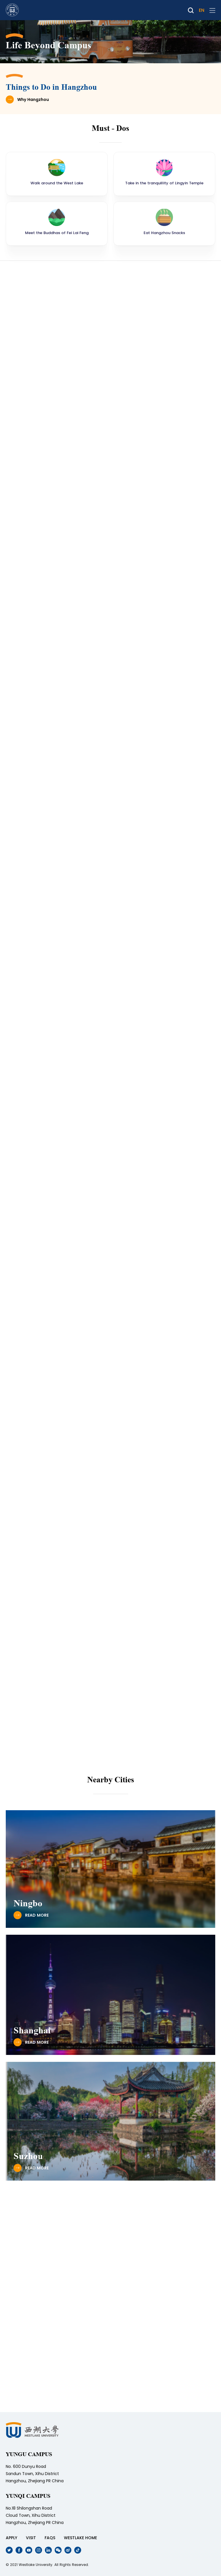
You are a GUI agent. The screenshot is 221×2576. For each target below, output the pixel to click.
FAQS (50, 2538)
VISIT (31, 2538)
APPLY (11, 2538)
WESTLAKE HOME (80, 2538)
